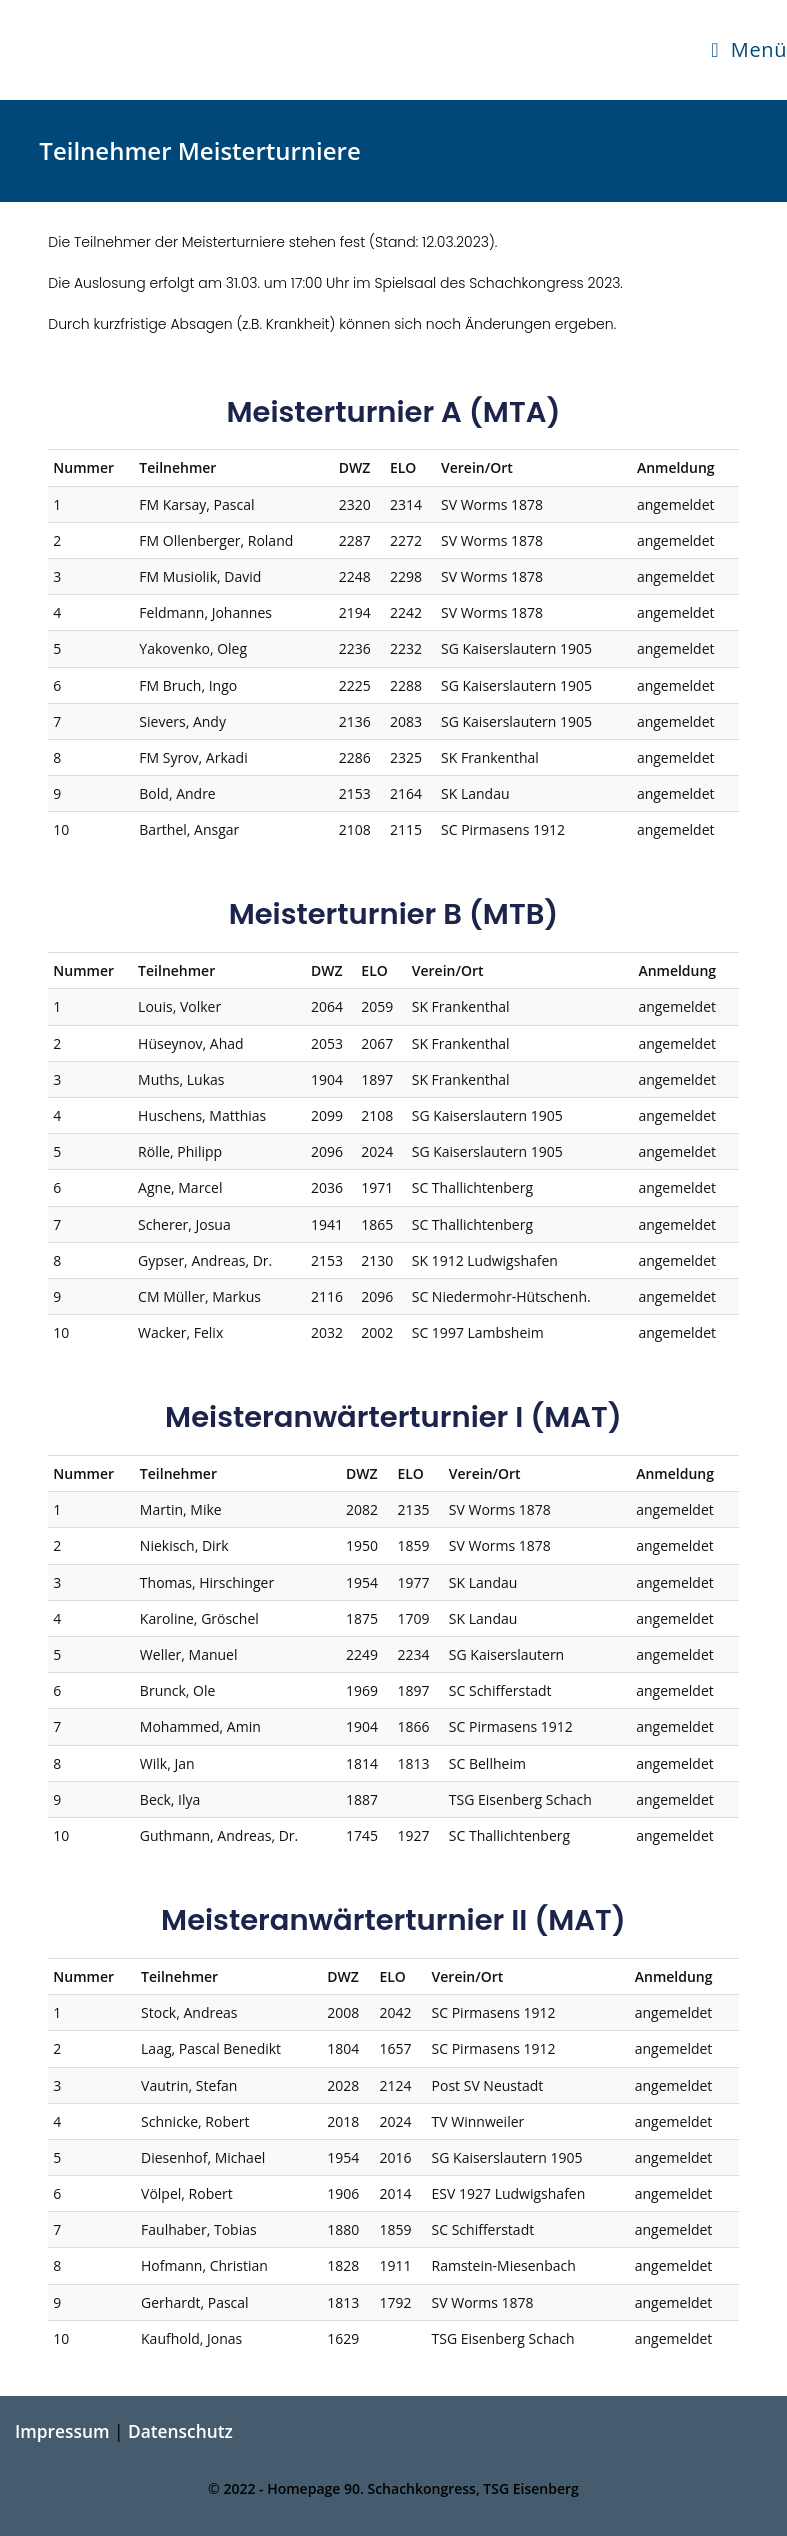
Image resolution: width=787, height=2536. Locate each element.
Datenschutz (180, 2431)
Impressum (62, 2431)
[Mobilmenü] (749, 50)
